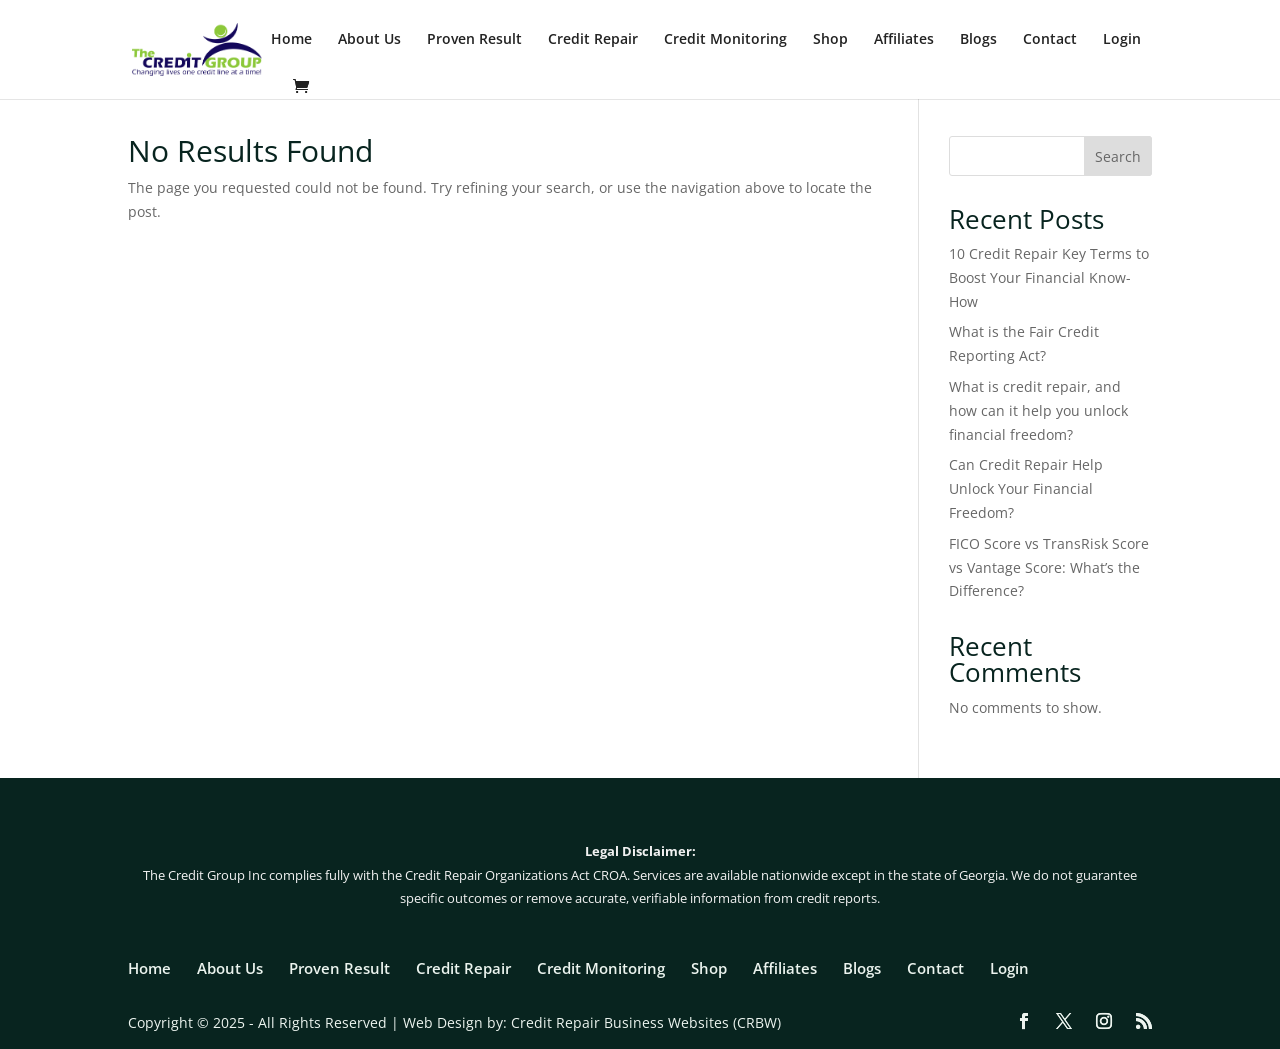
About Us (369, 40)
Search (1118, 156)
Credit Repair (593, 40)
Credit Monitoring (725, 40)
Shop (830, 40)
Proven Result (474, 40)
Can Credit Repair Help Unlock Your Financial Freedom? (1026, 488)
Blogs (978, 40)
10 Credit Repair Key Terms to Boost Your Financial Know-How (1049, 277)
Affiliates (904, 40)
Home (291, 40)
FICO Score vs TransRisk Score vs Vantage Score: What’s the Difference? (1049, 567)
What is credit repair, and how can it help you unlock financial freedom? (1038, 410)
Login (1122, 40)
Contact (1050, 40)
